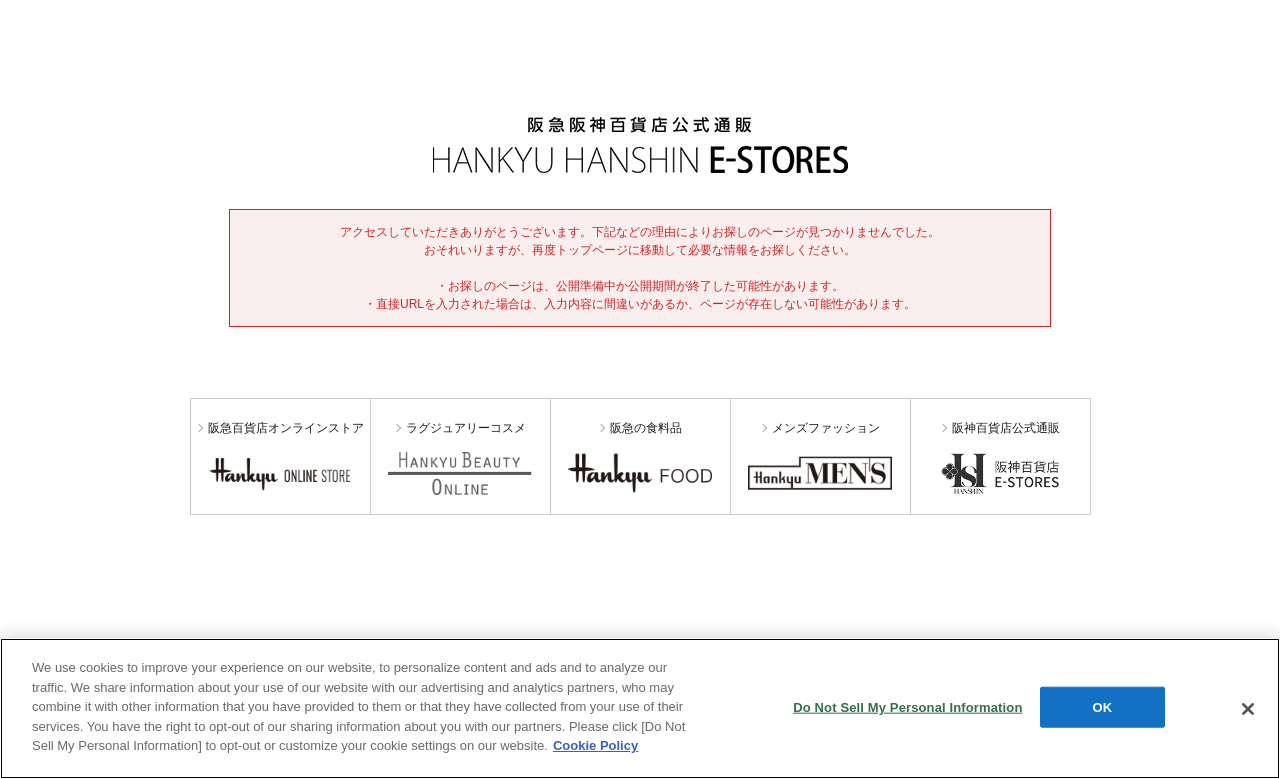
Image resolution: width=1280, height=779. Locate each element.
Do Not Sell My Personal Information (907, 706)
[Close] (1248, 709)
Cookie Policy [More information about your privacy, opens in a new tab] (595, 745)
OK (1103, 706)
